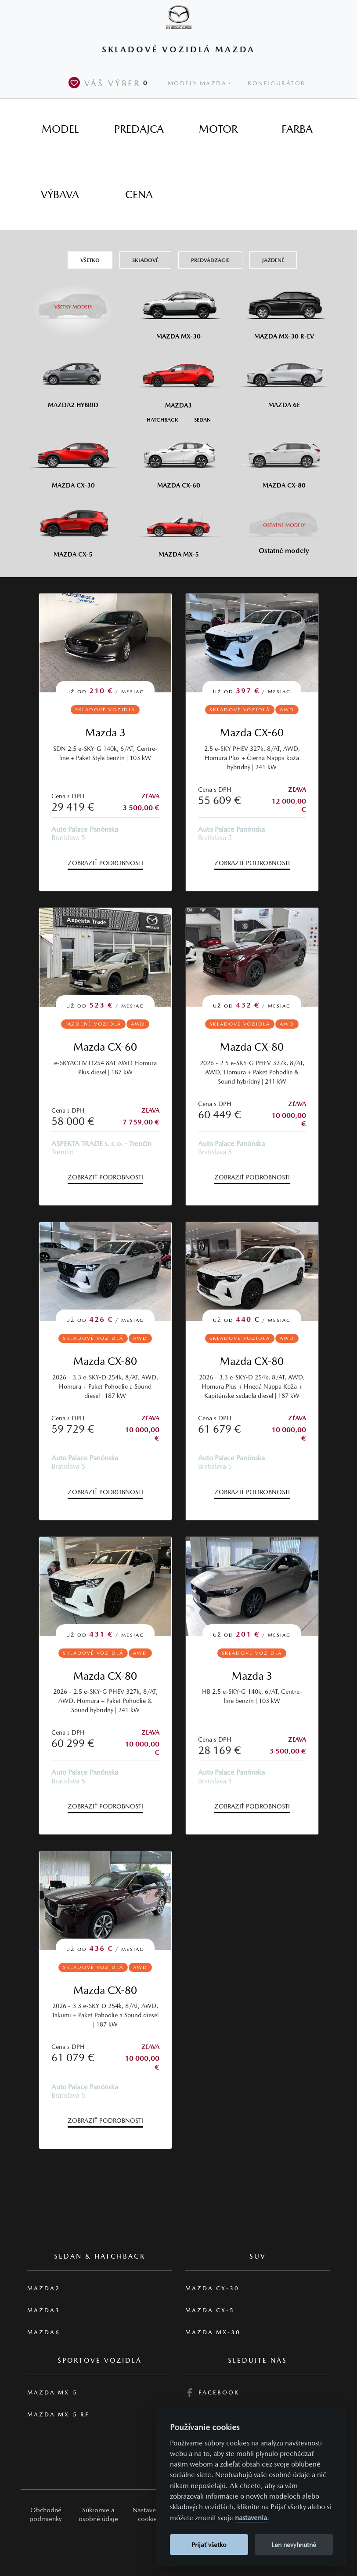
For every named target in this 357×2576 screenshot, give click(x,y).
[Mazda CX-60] (179, 458)
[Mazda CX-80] (284, 458)
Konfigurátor (277, 83)
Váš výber (110, 82)
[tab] (60, 129)
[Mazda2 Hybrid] (73, 378)
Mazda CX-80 (252, 1047)
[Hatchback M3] (162, 419)
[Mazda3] (179, 378)
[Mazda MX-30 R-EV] (284, 309)
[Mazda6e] (284, 378)
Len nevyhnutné (293, 2544)
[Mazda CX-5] (73, 527)
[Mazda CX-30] (73, 458)
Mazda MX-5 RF (58, 2414)
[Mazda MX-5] (179, 527)
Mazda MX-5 (52, 2392)
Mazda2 (43, 2288)
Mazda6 (43, 2332)
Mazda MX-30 (213, 2332)
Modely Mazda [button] (197, 83)
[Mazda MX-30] (179, 309)
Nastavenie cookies (149, 2514)
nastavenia (251, 2518)
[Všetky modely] (73, 301)
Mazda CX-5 (209, 2310)
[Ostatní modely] (284, 525)
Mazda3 (43, 2310)
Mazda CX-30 (212, 2288)
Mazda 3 (105, 732)
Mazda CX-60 (252, 732)
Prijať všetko (209, 2544)
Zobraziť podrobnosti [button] (105, 862)
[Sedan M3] (201, 419)
